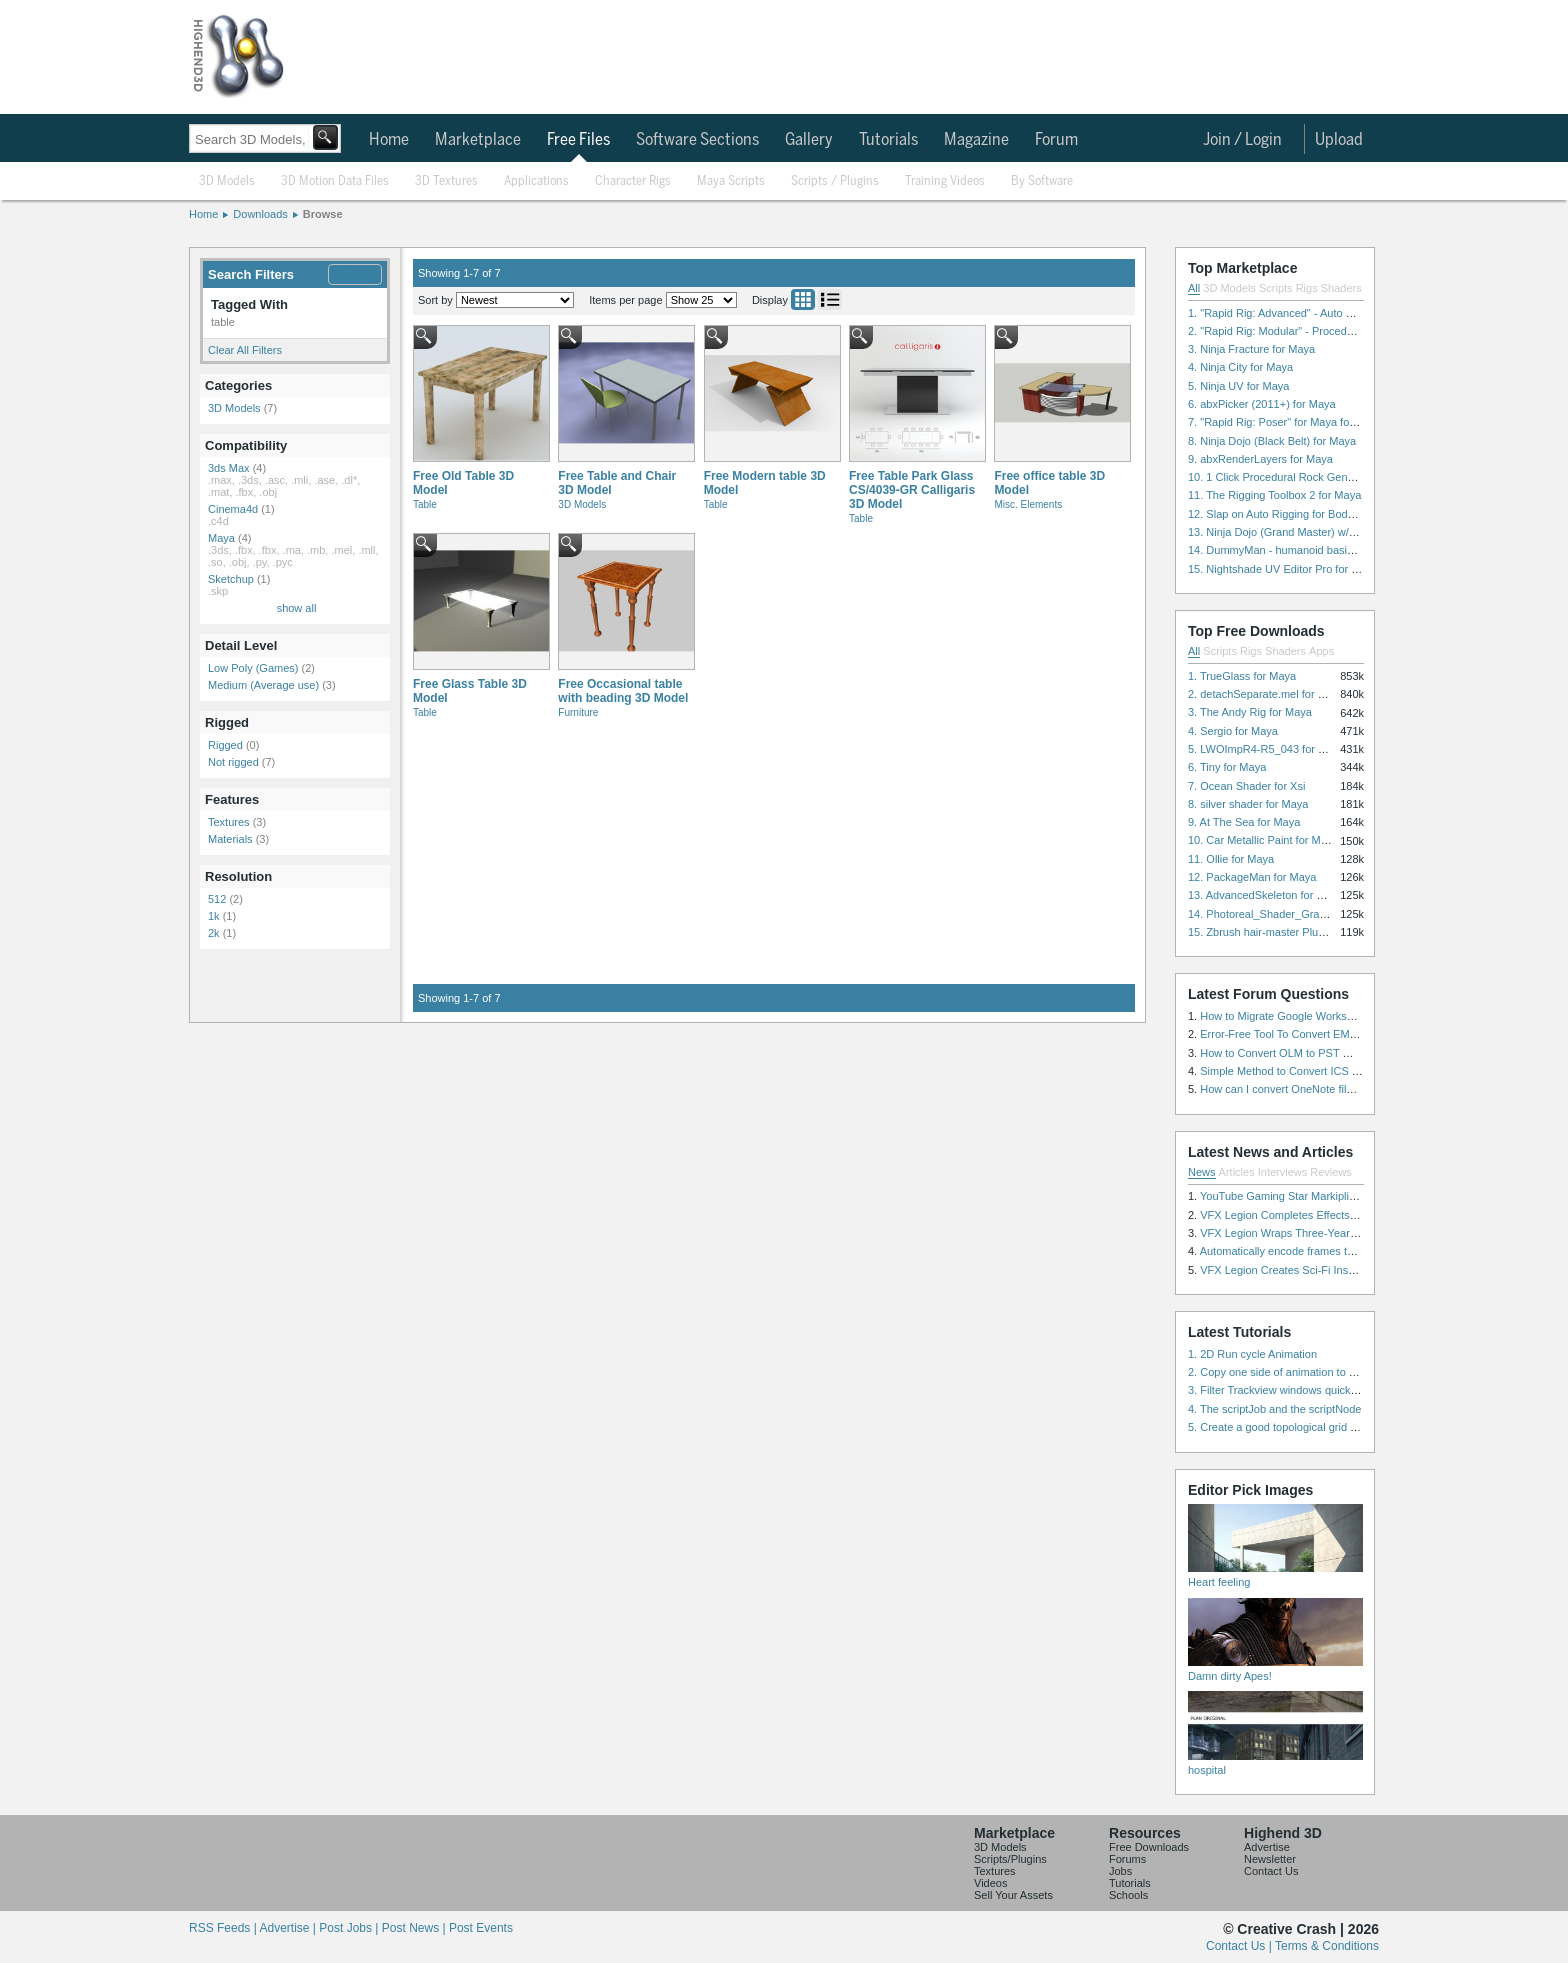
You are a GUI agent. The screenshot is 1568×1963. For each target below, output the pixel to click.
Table (425, 504)
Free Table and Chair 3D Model (617, 483)
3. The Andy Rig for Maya (1250, 712)
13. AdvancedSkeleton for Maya (1265, 895)
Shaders (1341, 288)
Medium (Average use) (263, 685)
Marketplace (478, 140)
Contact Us (1271, 1871)
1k (214, 916)
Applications (536, 181)
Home (389, 140)
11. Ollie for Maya (1231, 859)
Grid (803, 299)
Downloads (260, 214)
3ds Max (229, 468)
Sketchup (231, 579)
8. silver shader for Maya (1248, 804)
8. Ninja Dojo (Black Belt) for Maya (1272, 441)
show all (297, 608)
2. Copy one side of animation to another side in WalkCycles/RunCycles (1362, 1372)
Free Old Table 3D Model (463, 483)
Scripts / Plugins (835, 181)
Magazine (976, 140)
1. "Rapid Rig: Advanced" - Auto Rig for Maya (1298, 313)
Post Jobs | (350, 1928)
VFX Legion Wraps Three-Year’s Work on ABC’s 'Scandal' (1340, 1233)
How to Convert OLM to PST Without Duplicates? (1320, 1053)
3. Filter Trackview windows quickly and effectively (1310, 1390)
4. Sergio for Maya (1233, 731)
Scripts (1276, 288)
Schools (1128, 1895)
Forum (1056, 140)
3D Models (227, 181)
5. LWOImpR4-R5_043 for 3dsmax (1272, 749)
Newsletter (1270, 1859)
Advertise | (289, 1928)
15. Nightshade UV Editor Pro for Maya (1283, 569)
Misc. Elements (1028, 504)
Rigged (225, 745)
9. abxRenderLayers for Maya (1260, 459)
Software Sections (697, 140)
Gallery (809, 140)
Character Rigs (633, 181)
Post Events (481, 1928)
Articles (1237, 1172)
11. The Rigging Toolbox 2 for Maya (1274, 495)
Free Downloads (1149, 1847)
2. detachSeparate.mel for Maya (1266, 694)
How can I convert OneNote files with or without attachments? (1350, 1089)
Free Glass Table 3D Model (470, 691)
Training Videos (945, 181)
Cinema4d (233, 509)
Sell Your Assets (1013, 1895)
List (830, 299)
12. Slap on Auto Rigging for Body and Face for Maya (1318, 514)
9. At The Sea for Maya (1244, 822)
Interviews (1283, 1172)
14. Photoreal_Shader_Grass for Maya (1282, 914)
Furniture (578, 712)
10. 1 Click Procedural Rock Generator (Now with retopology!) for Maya (1361, 477)
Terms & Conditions (1327, 1946)
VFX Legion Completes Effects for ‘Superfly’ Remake (1328, 1215)
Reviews (1331, 1172)
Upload (1339, 140)
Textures (229, 822)
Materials (230, 839)
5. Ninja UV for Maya (1238, 386)
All (1194, 288)
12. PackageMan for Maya (1252, 877)
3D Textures (446, 181)
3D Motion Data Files (335, 181)
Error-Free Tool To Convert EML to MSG (1297, 1034)
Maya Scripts (731, 181)
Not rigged (233, 762)
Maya (221, 538)
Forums (1127, 1859)
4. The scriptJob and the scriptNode (1274, 1409)
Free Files (578, 140)
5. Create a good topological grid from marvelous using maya (1336, 1427)
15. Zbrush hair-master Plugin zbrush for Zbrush (1305, 932)
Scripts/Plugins (1010, 1859)
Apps (1321, 651)
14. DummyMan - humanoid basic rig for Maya (1301, 550)
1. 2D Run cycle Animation (1252, 1354)
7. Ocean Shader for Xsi (1246, 786)
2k (214, 933)
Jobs (1120, 1871)
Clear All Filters (245, 350)
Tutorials (888, 140)
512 (217, 899)
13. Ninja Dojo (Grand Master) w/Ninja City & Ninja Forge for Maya (1350, 532)
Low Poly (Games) (253, 668)
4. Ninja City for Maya (1240, 367)
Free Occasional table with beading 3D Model (623, 691)
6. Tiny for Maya (1227, 767)
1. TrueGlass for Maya (1242, 676)
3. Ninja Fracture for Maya (1251, 349)
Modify (355, 274)
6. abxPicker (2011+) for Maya (1262, 404)
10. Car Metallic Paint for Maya (1263, 840)
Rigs (1307, 288)
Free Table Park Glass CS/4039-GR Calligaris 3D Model (912, 490)
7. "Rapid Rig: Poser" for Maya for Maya (1285, 422)
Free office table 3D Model (1049, 483)
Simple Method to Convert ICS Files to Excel (1308, 1071)
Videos (990, 1883)
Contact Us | (1240, 1946)
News (1202, 1172)
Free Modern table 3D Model (765, 483)
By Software (1042, 181)
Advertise (1267, 1847)
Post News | (415, 1928)
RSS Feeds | (224, 1928)
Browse (323, 214)
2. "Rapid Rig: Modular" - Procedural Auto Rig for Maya (1322, 331)
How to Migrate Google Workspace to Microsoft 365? (1329, 1016)
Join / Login (1242, 140)
